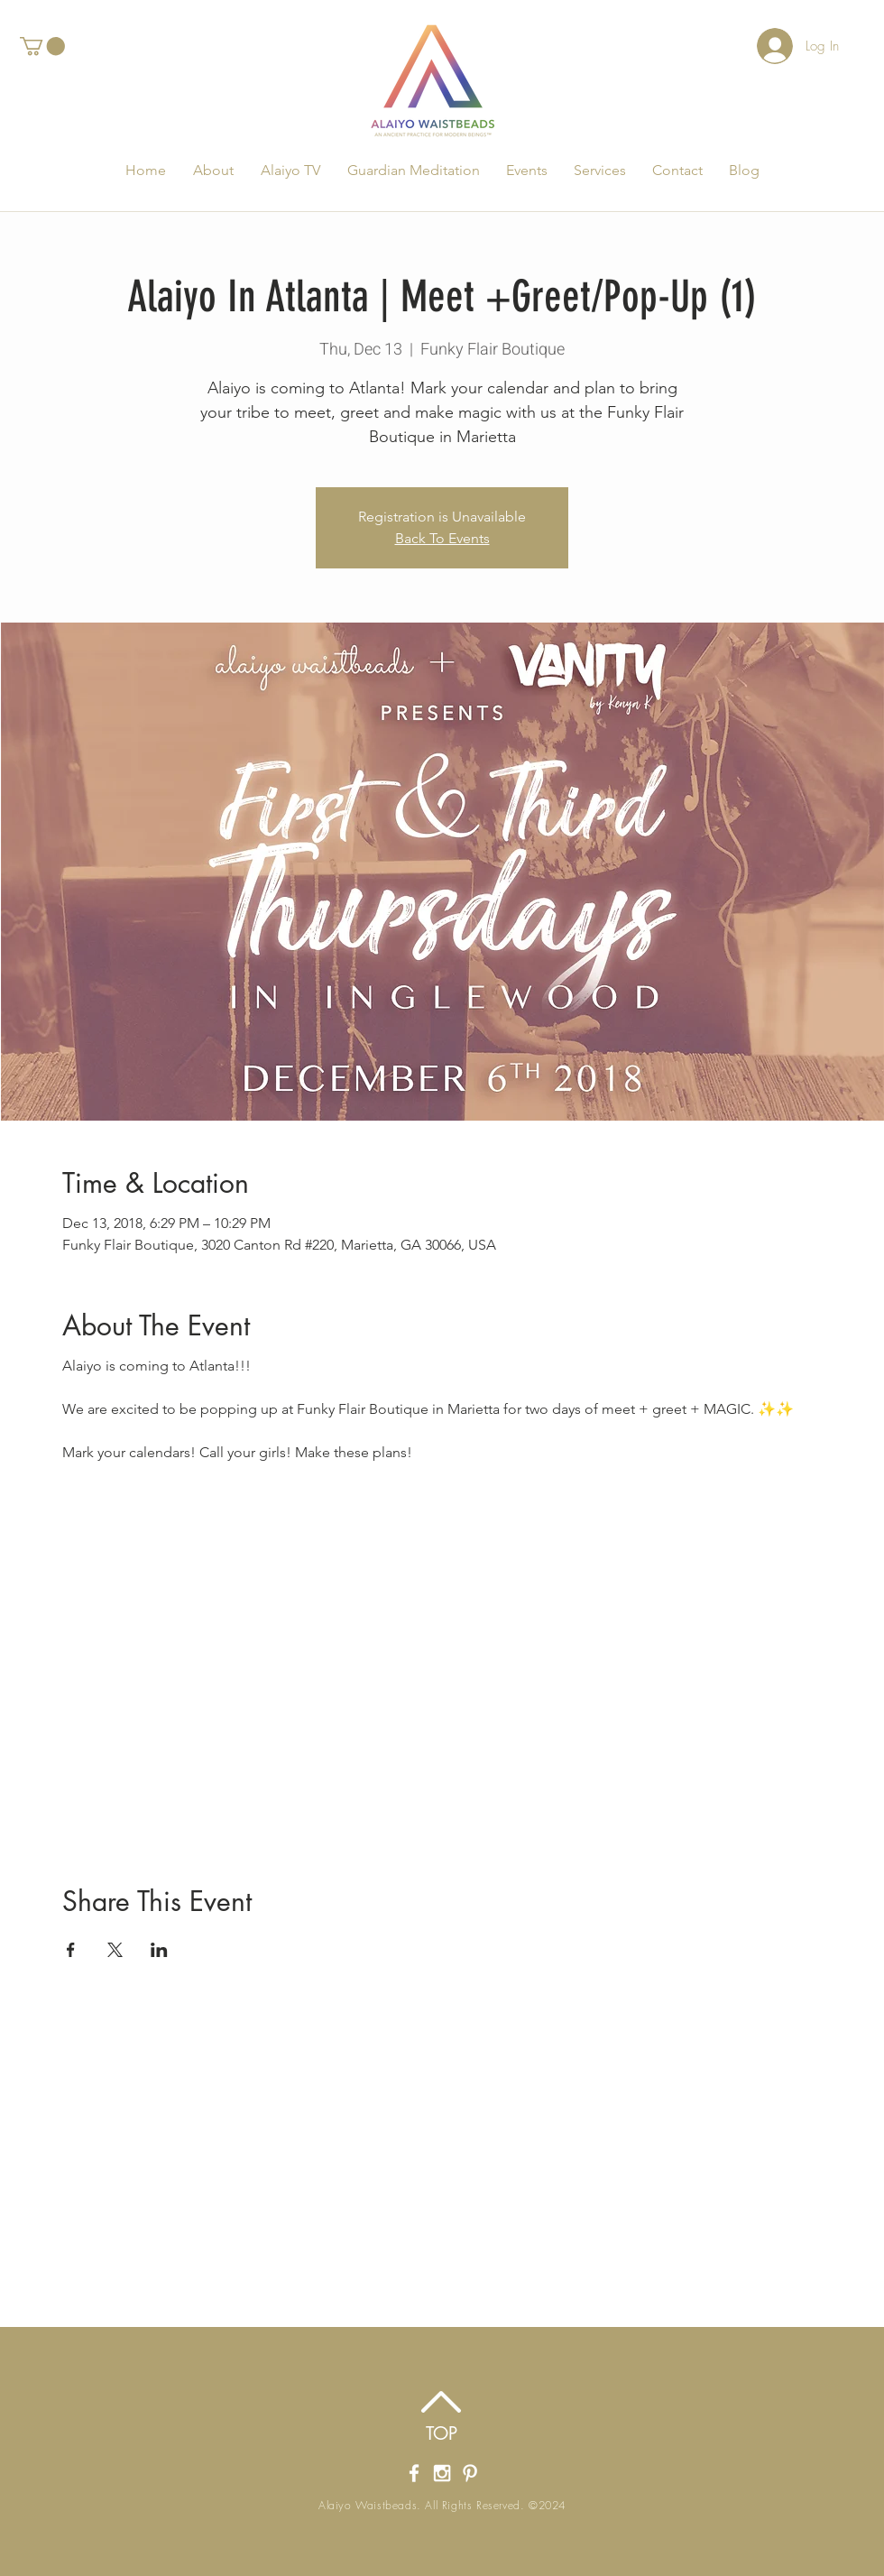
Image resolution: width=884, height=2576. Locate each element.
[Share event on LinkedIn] (159, 1950)
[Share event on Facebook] (70, 1950)
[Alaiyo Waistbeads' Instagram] (442, 2473)
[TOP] (441, 2433)
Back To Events (442, 538)
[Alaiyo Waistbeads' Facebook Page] (414, 2473)
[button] (42, 46)
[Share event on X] (115, 1950)
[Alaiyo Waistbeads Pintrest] (470, 2473)
